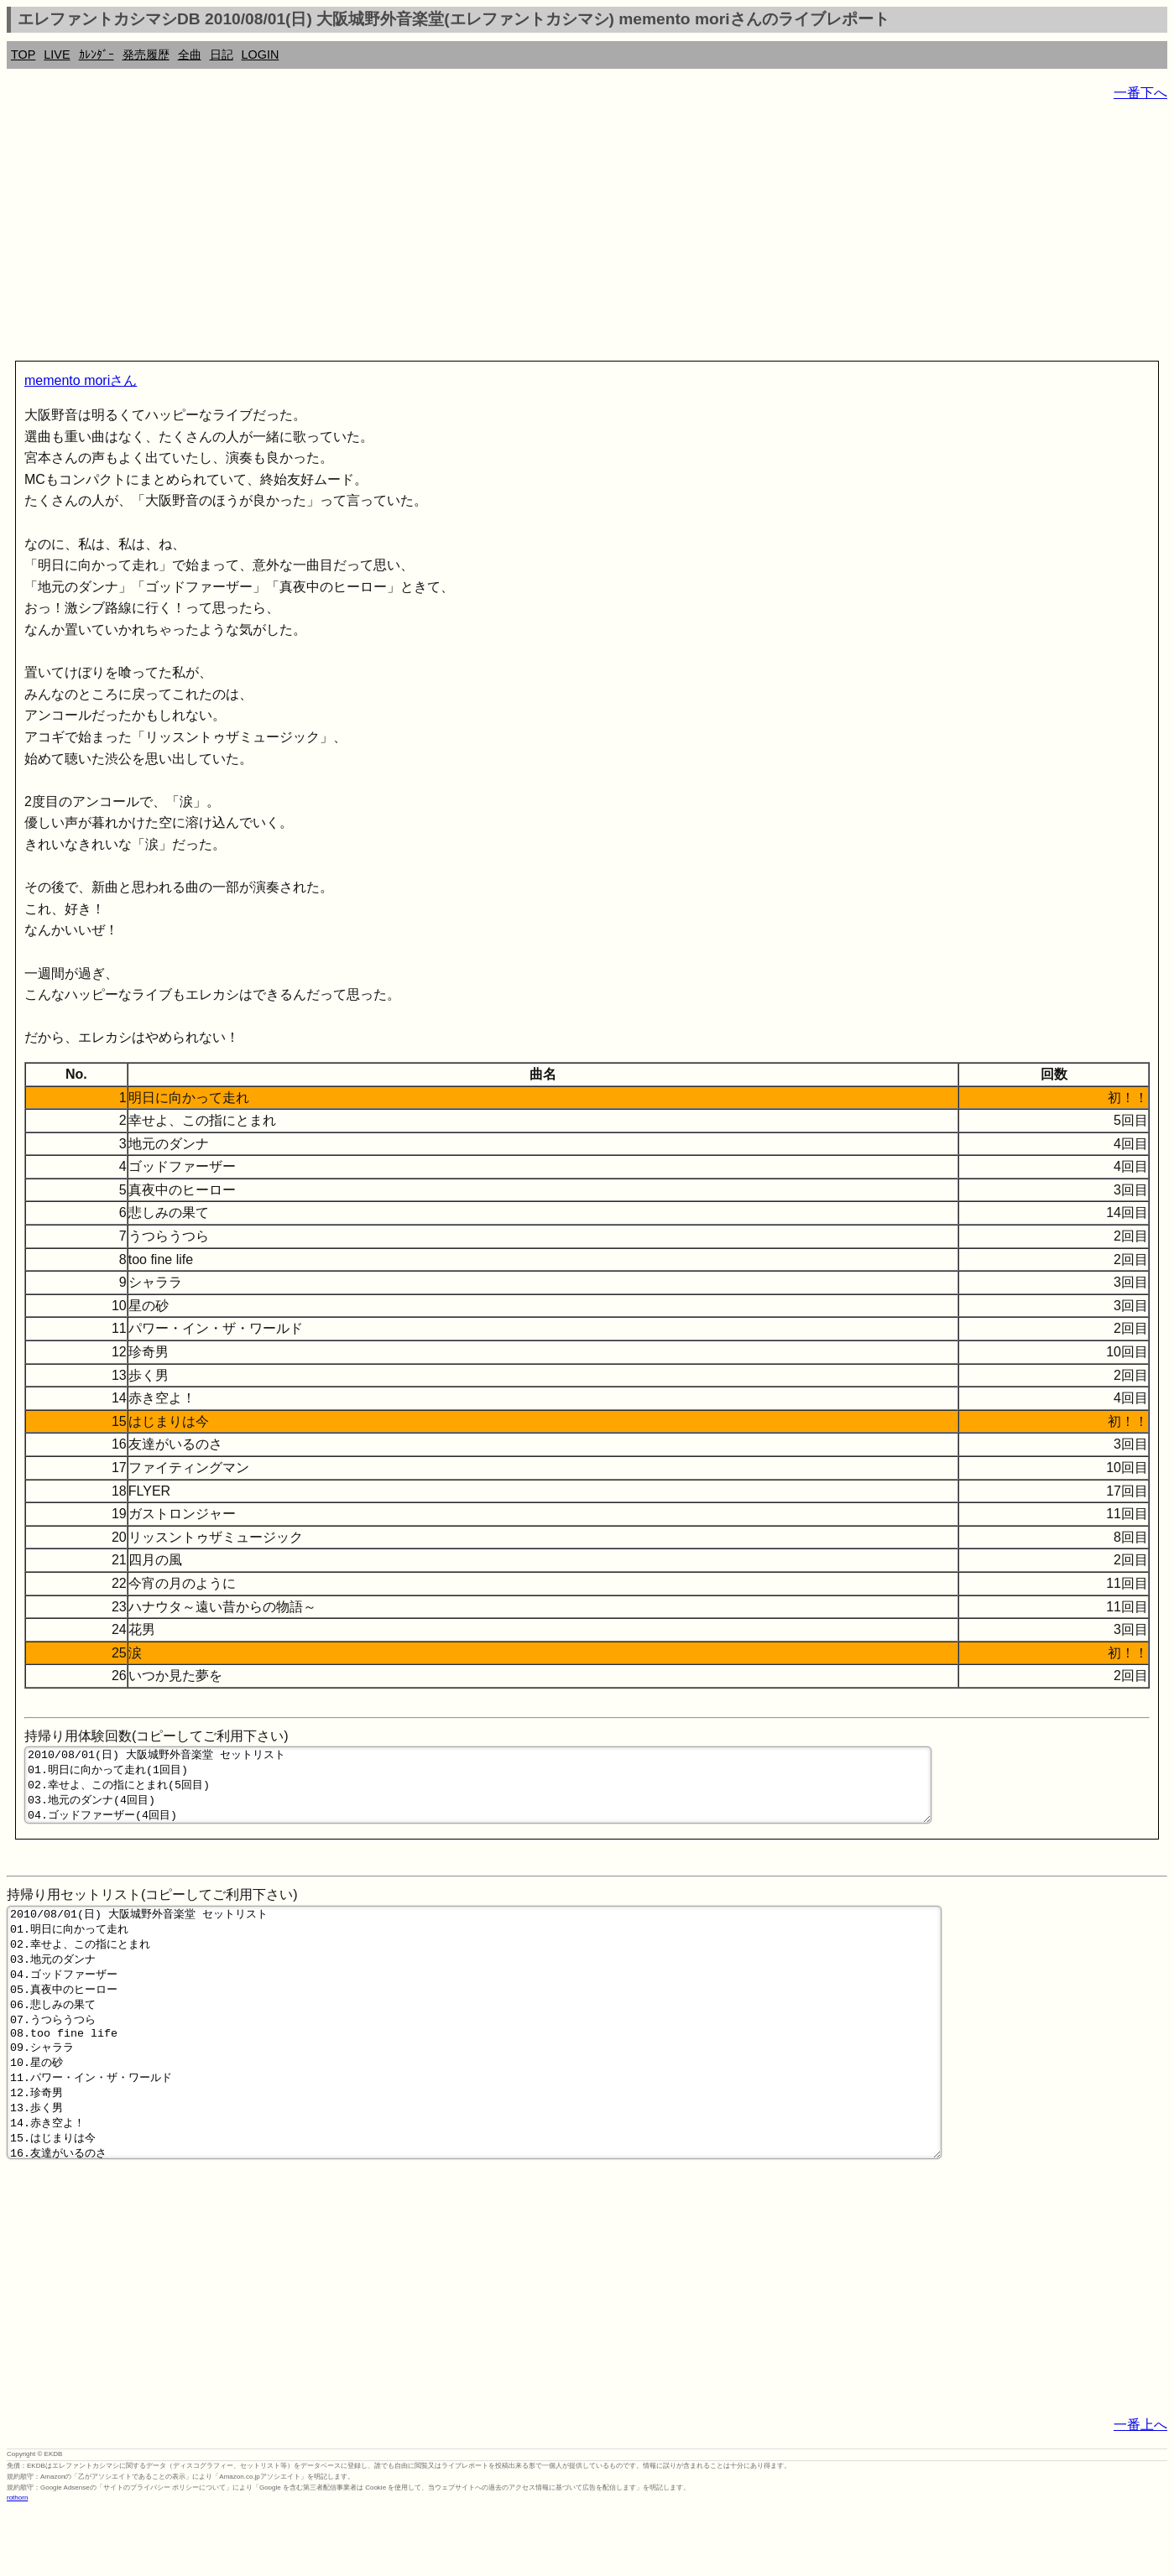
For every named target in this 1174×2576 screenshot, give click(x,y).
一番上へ (1140, 2490)
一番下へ (1140, 93)
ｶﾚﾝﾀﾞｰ (96, 54)
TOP (23, 54)
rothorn (17, 2563)
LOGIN (260, 54)
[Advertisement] (510, 234)
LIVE (57, 54)
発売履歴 (146, 54)
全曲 (189, 54)
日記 (221, 54)
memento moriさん (80, 380)
